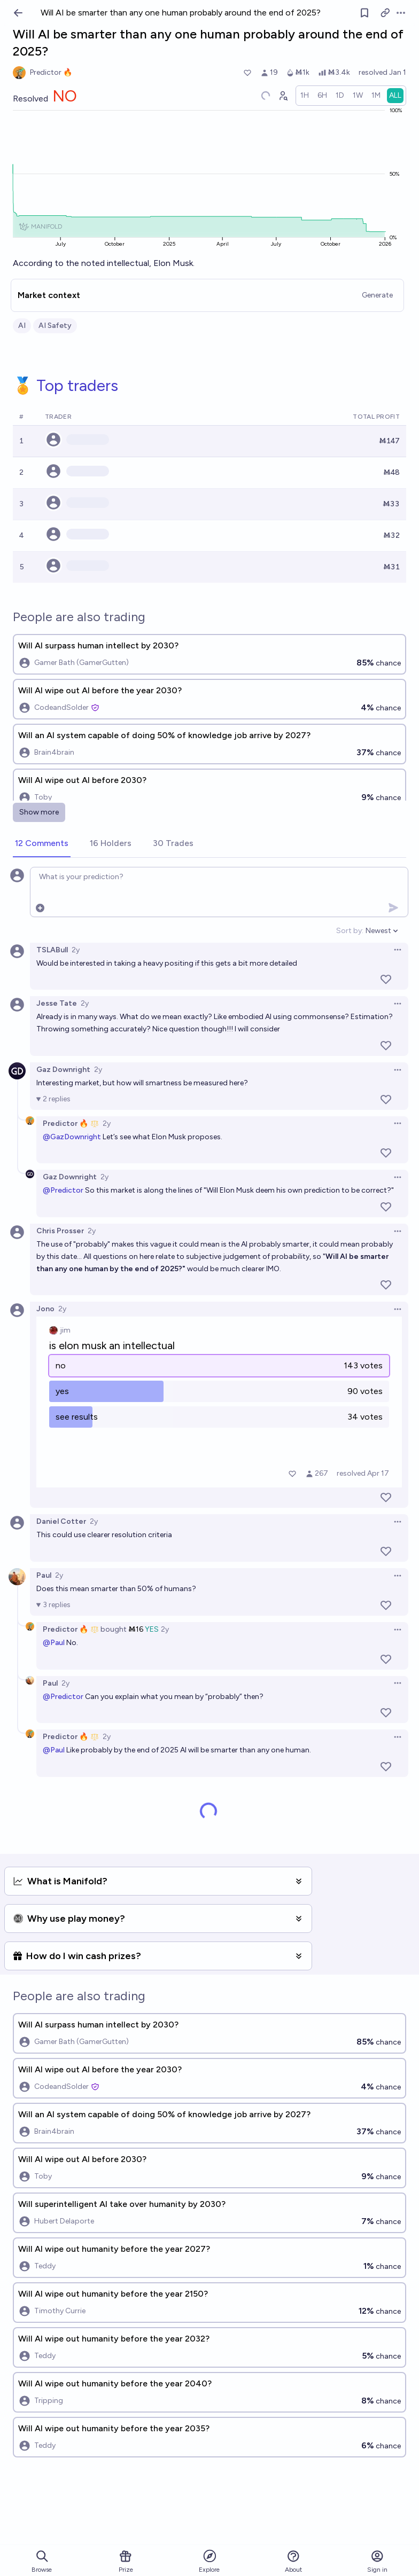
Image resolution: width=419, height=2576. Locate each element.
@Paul (54, 1642)
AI (22, 325)
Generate (377, 295)
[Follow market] (364, 12)
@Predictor (63, 1190)
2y (76, 949)
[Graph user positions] (282, 95)
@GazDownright (72, 1136)
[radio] (304, 95)
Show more (39, 812)
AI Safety (55, 325)
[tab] (42, 844)
